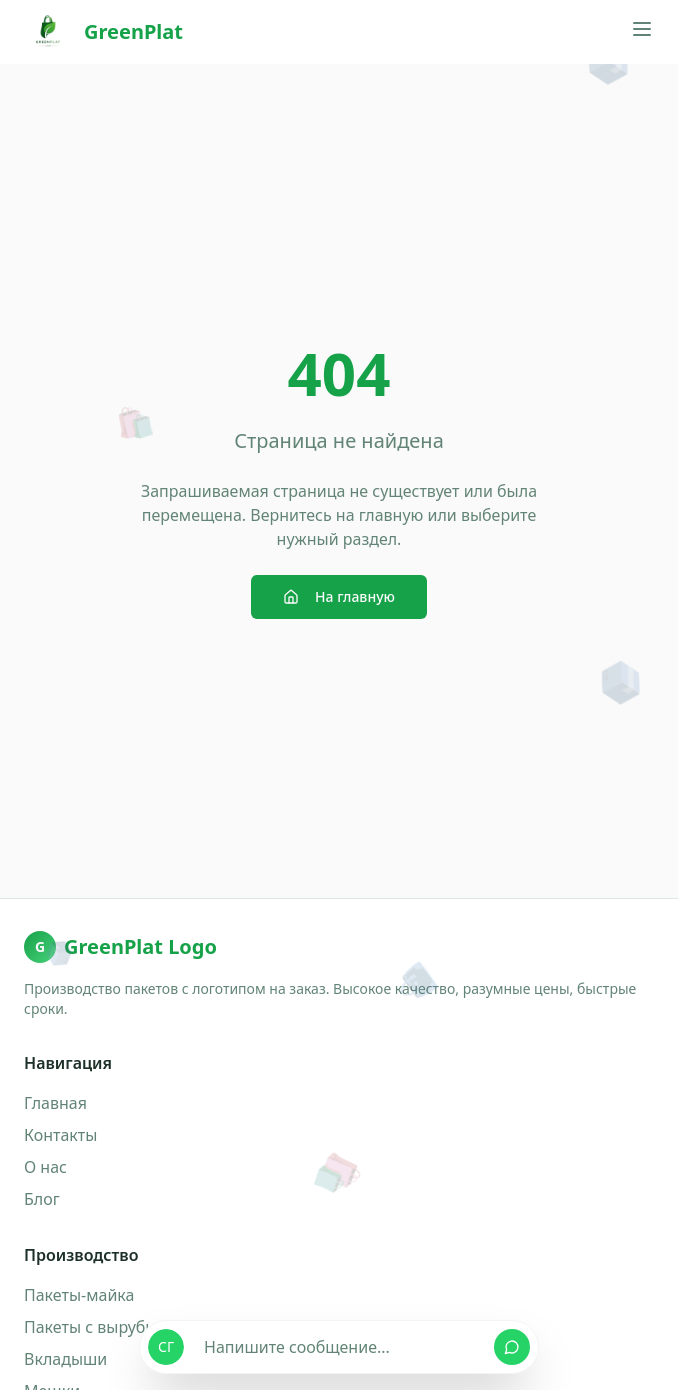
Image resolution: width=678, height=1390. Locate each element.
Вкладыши (65, 1359)
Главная (55, 1103)
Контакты (60, 1135)
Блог (42, 1199)
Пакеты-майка (79, 1295)
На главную (339, 596)
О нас (45, 1167)
